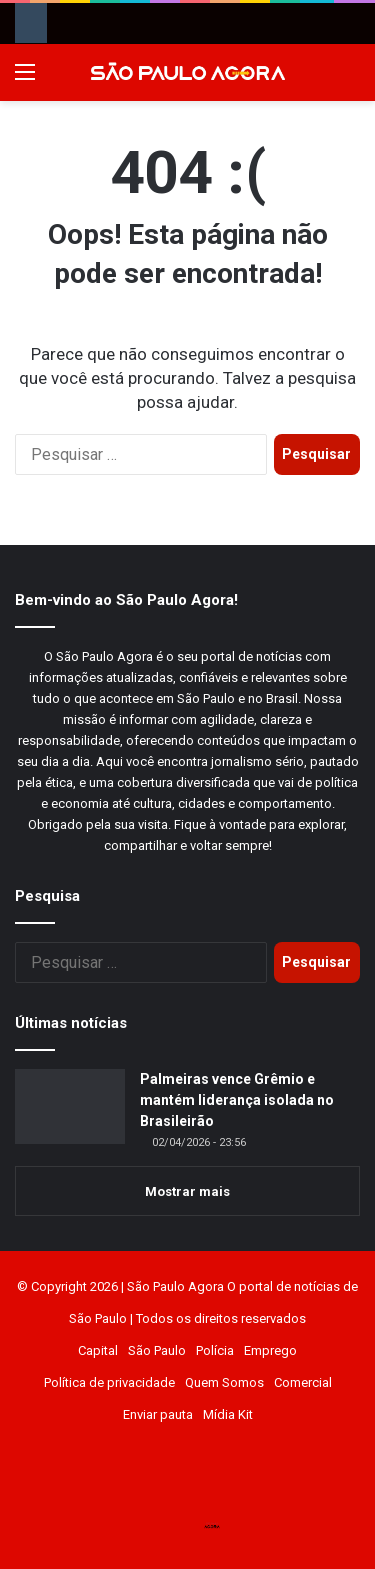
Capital (98, 1350)
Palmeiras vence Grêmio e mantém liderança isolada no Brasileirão (237, 1100)
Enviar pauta (158, 1414)
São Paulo (157, 1350)
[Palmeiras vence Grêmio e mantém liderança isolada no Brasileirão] (70, 1106)
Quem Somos (224, 1382)
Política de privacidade (109, 1382)
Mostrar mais (187, 1191)
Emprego (270, 1350)
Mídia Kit (228, 1414)
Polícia (215, 1350)
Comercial (303, 1382)
